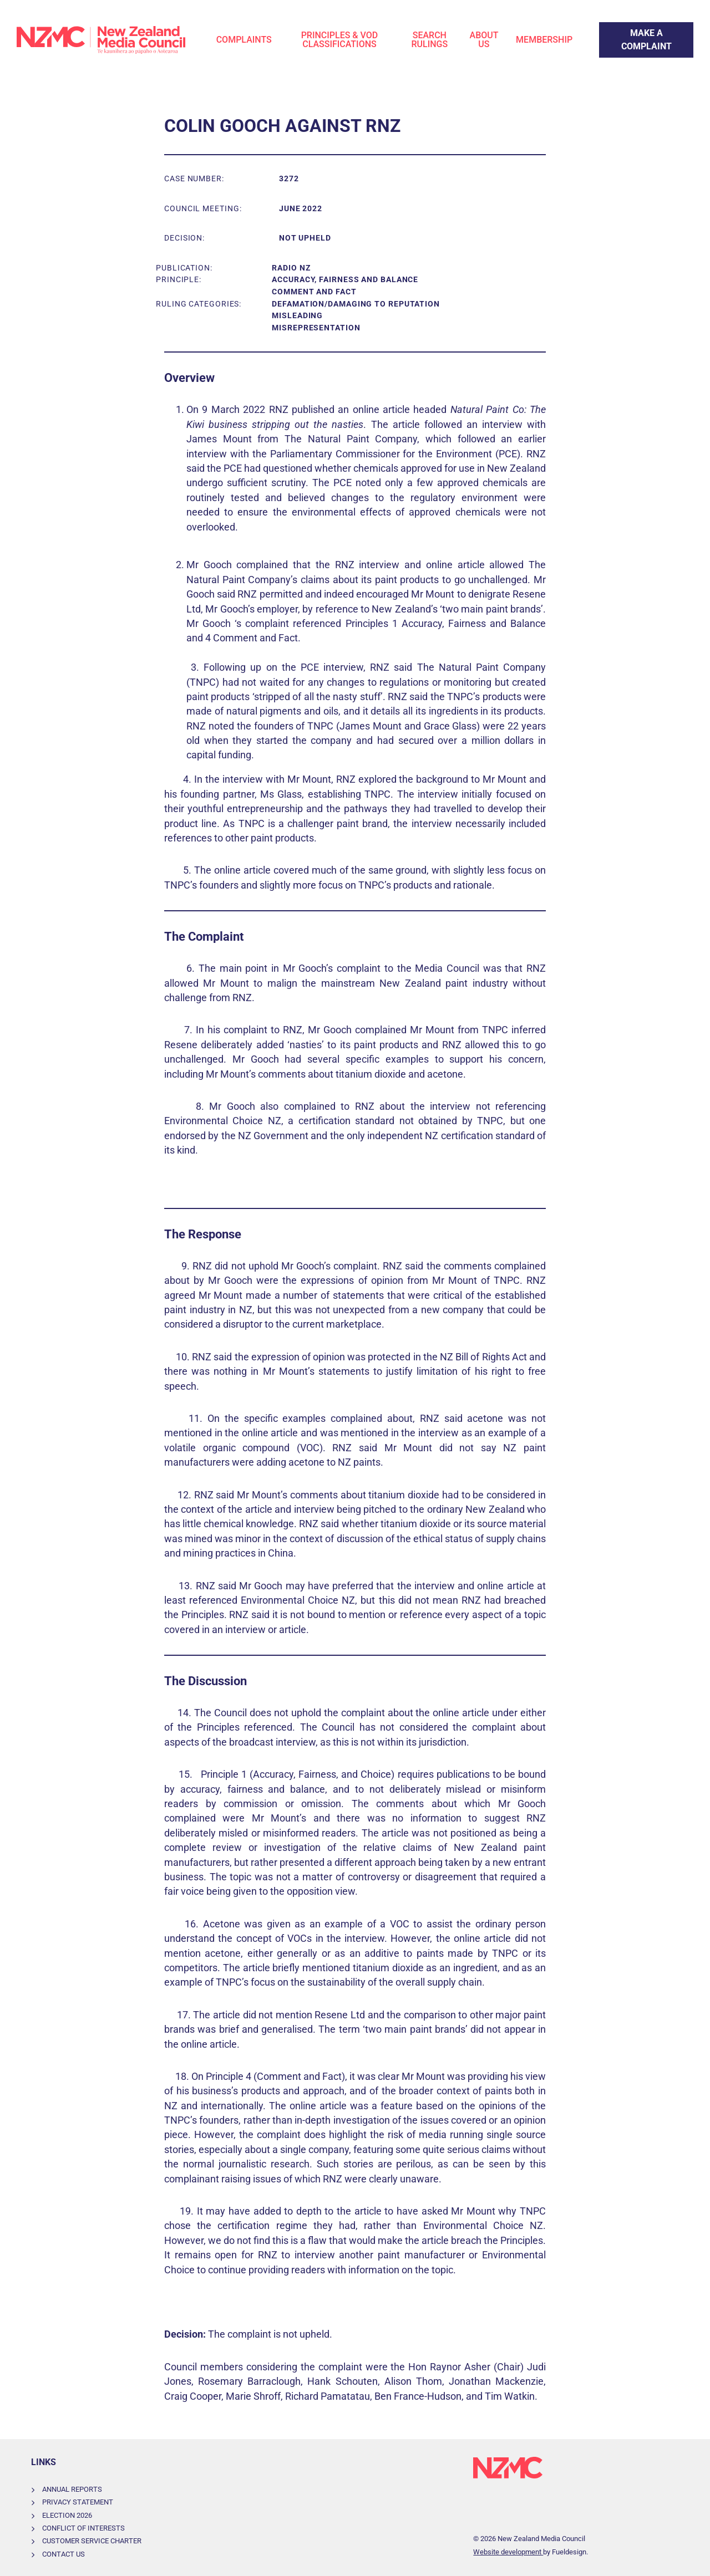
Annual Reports (72, 2489)
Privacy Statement (77, 2502)
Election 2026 (67, 2515)
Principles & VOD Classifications (339, 39)
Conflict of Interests (83, 2528)
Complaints (244, 39)
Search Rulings (430, 39)
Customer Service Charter (91, 2541)
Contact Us (63, 2554)
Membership (544, 39)
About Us (484, 39)
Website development (508, 2552)
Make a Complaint (635, 28)
